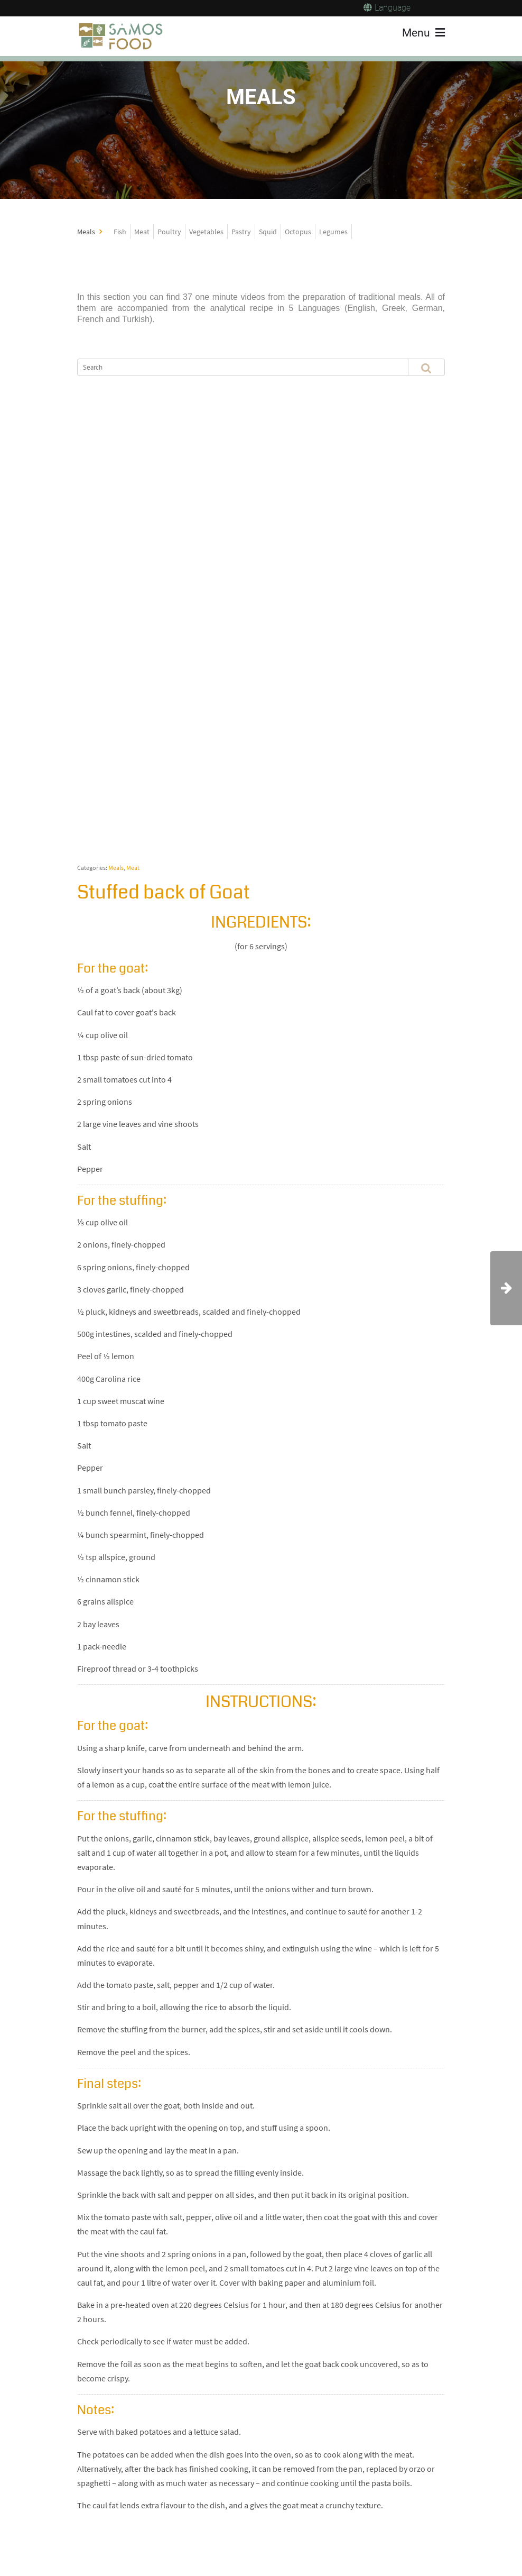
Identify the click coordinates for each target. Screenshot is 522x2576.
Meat (132, 868)
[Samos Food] (121, 36)
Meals (116, 868)
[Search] (233, 367)
